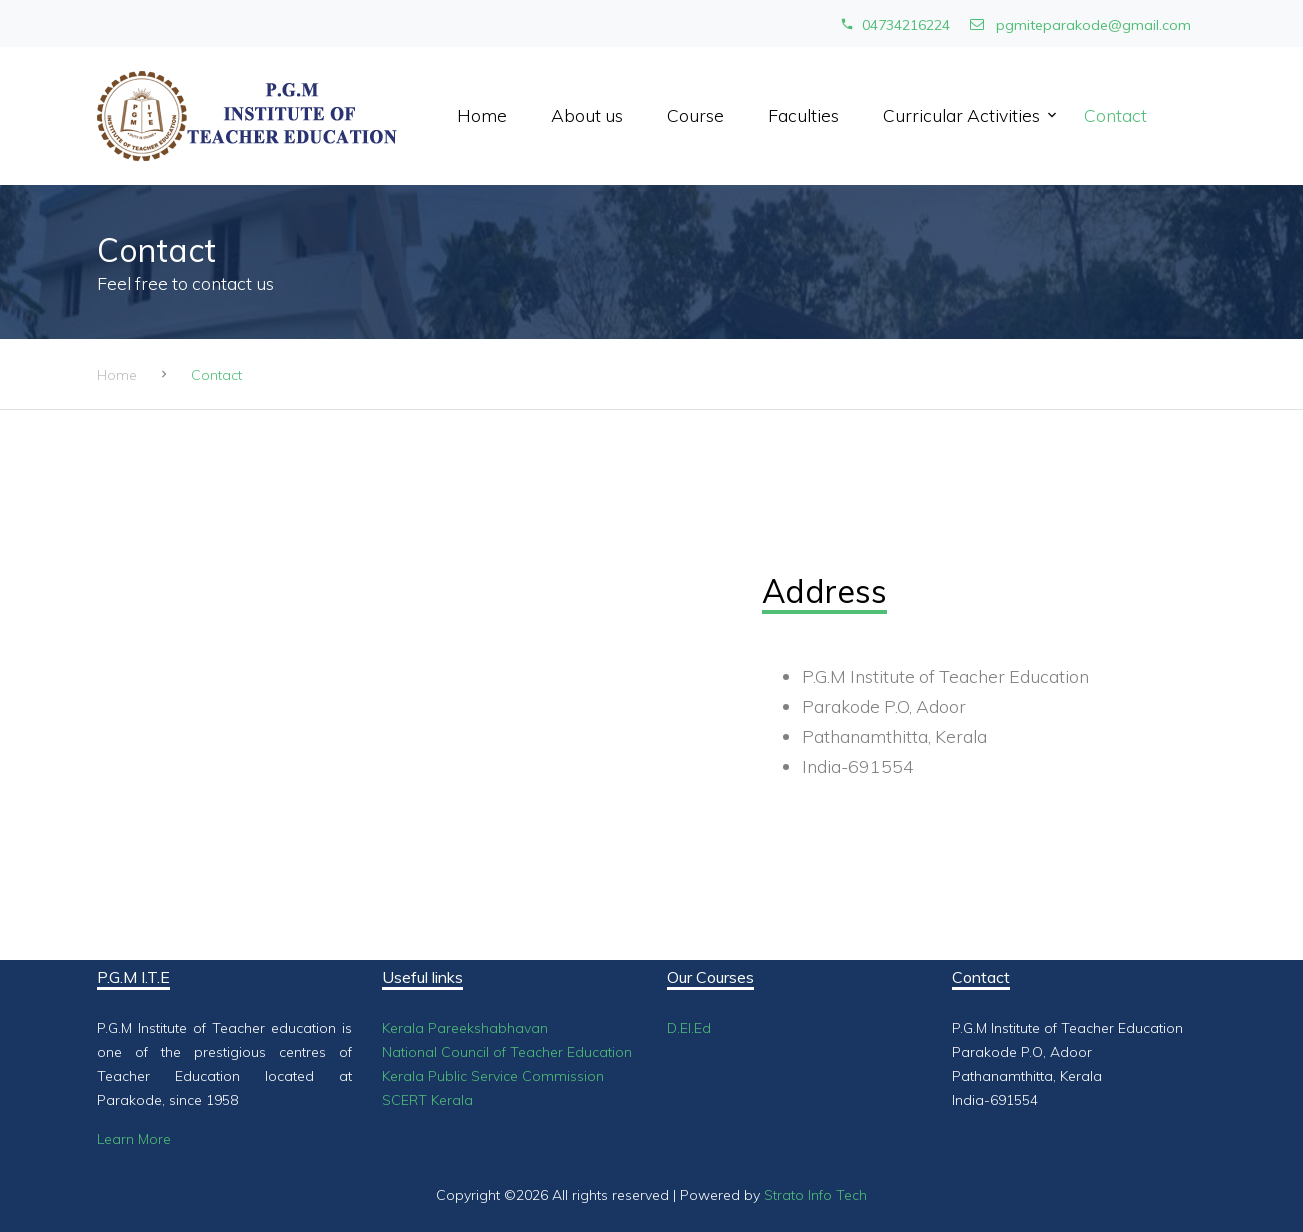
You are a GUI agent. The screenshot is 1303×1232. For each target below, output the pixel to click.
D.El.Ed (689, 1028)
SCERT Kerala (427, 1100)
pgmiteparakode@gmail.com (1080, 25)
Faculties (803, 115)
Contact (1115, 115)
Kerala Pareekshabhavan (465, 1028)
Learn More (134, 1139)
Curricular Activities (961, 115)
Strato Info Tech (815, 1195)
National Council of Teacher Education (507, 1052)
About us (587, 115)
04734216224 (895, 25)
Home (482, 115)
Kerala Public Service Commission (493, 1076)
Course (695, 115)
